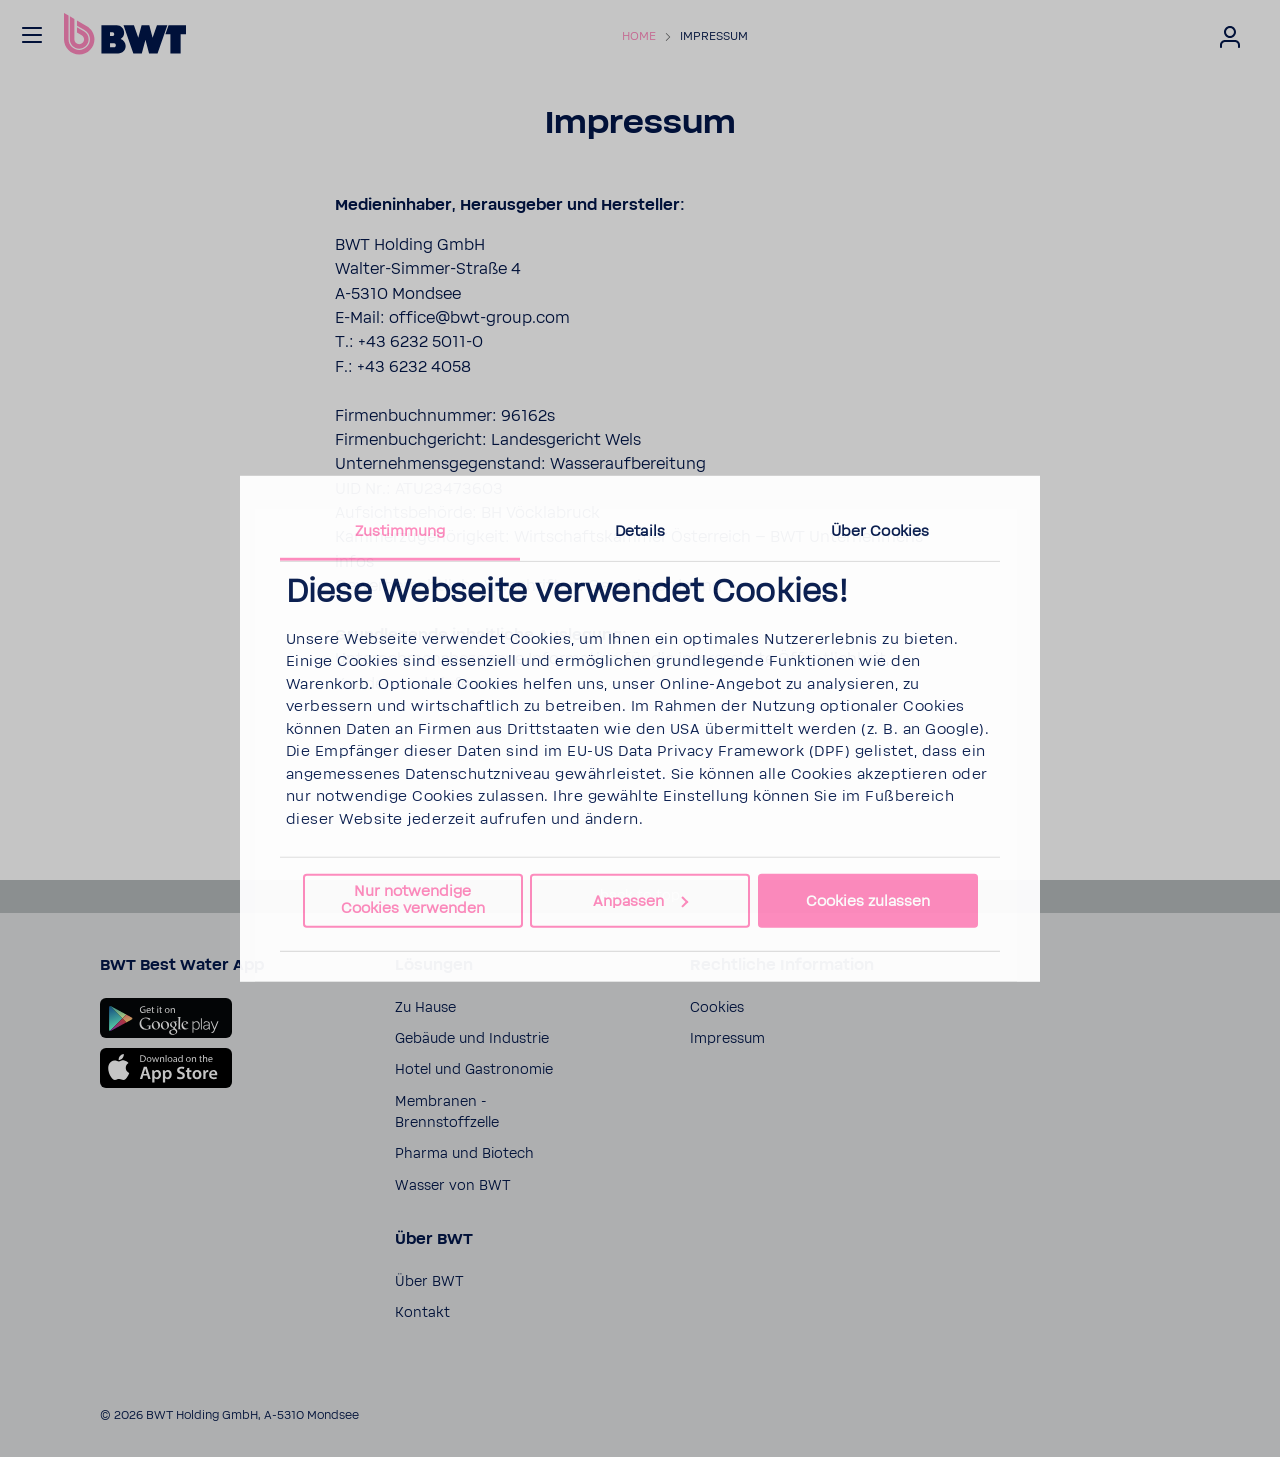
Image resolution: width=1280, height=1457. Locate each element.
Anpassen (640, 900)
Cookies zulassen (868, 900)
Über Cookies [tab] (880, 530)
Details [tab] (640, 530)
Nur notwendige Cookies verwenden (413, 900)
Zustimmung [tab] (400, 530)
